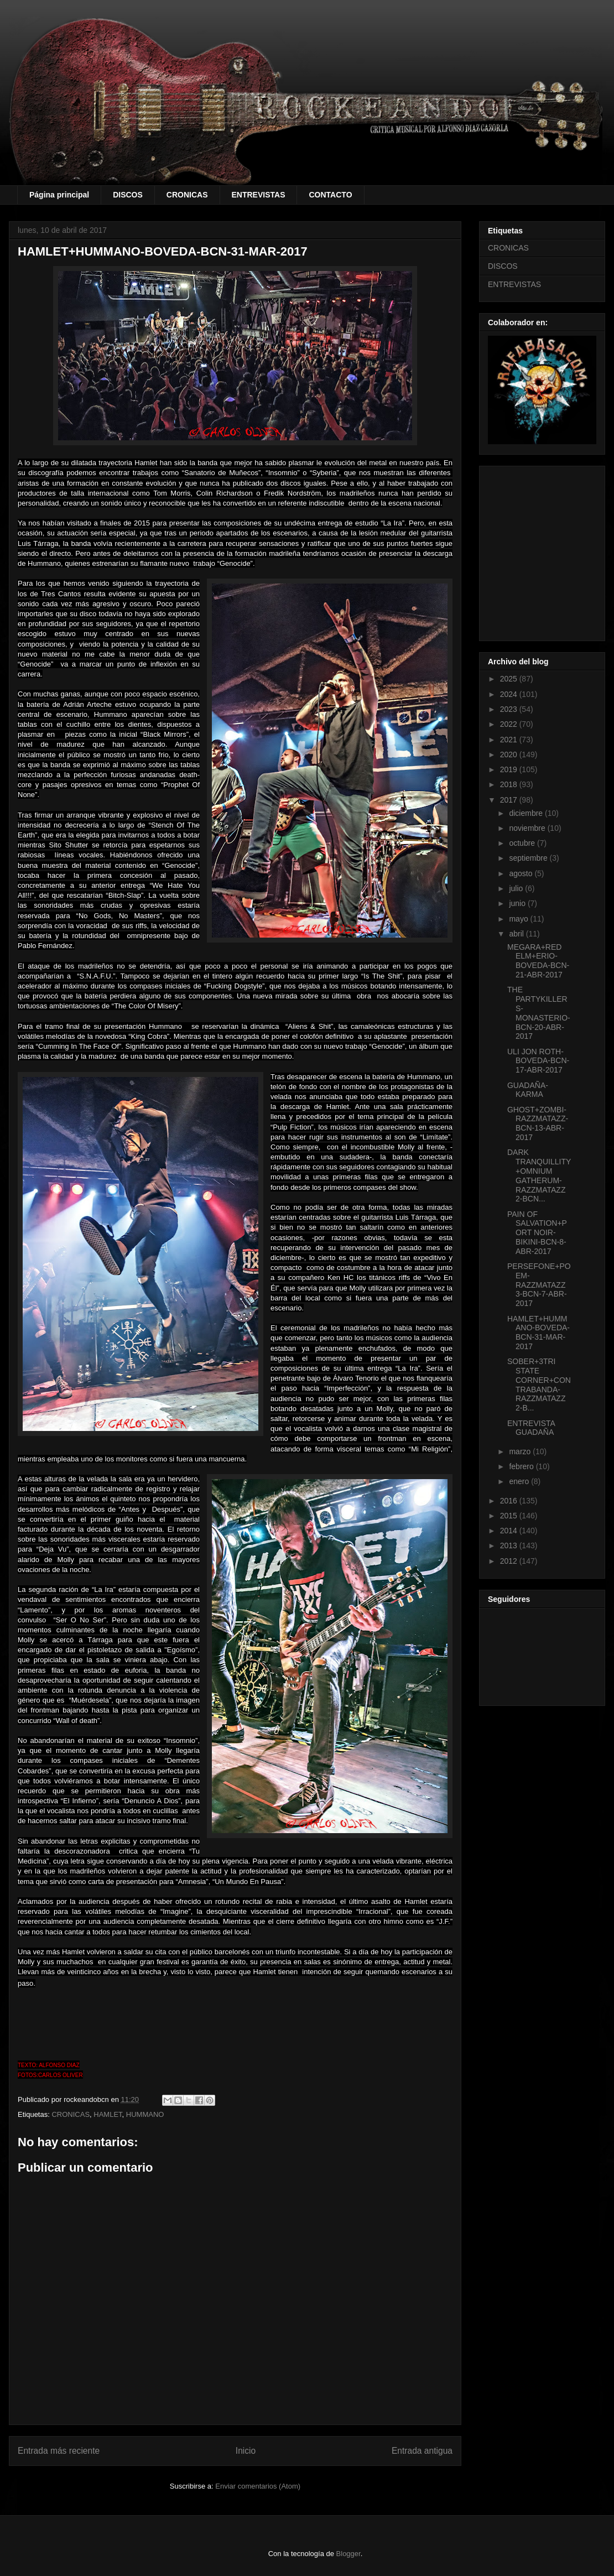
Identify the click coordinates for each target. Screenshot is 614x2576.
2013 (509, 1545)
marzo (521, 1451)
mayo (519, 918)
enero (520, 1481)
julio (517, 888)
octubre (523, 843)
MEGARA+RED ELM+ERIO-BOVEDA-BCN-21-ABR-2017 (538, 961)
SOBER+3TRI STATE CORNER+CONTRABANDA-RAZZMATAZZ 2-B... (539, 1384)
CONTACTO (330, 194)
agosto (521, 873)
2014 (509, 1530)
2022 (509, 724)
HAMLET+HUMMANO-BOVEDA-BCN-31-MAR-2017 (538, 1332)
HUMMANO (145, 2114)
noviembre (528, 828)
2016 (509, 1500)
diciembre (527, 813)
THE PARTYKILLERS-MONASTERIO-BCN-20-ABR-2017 (538, 1012)
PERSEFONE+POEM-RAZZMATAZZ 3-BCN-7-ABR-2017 (539, 1285)
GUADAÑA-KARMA (527, 1090)
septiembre (529, 858)
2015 (509, 1515)
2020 (509, 754)
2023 (509, 709)
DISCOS (128, 194)
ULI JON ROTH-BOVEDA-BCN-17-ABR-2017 (538, 1061)
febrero (522, 1466)
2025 (509, 678)
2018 (509, 784)
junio (518, 903)
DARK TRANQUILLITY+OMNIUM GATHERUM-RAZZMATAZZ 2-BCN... (539, 1175)
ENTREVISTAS (258, 194)
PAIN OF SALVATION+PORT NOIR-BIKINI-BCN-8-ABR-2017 (537, 1233)
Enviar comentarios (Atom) (257, 2486)
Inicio (246, 2450)
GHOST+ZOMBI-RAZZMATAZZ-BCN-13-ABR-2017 (537, 1123)
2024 (509, 694)
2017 (509, 799)
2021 (509, 739)
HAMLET (107, 2114)
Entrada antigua (422, 2450)
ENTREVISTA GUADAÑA (531, 1428)
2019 (509, 769)
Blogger (348, 2553)
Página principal (59, 194)
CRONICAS (187, 194)
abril (517, 933)
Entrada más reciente (59, 2450)
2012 (509, 1561)
